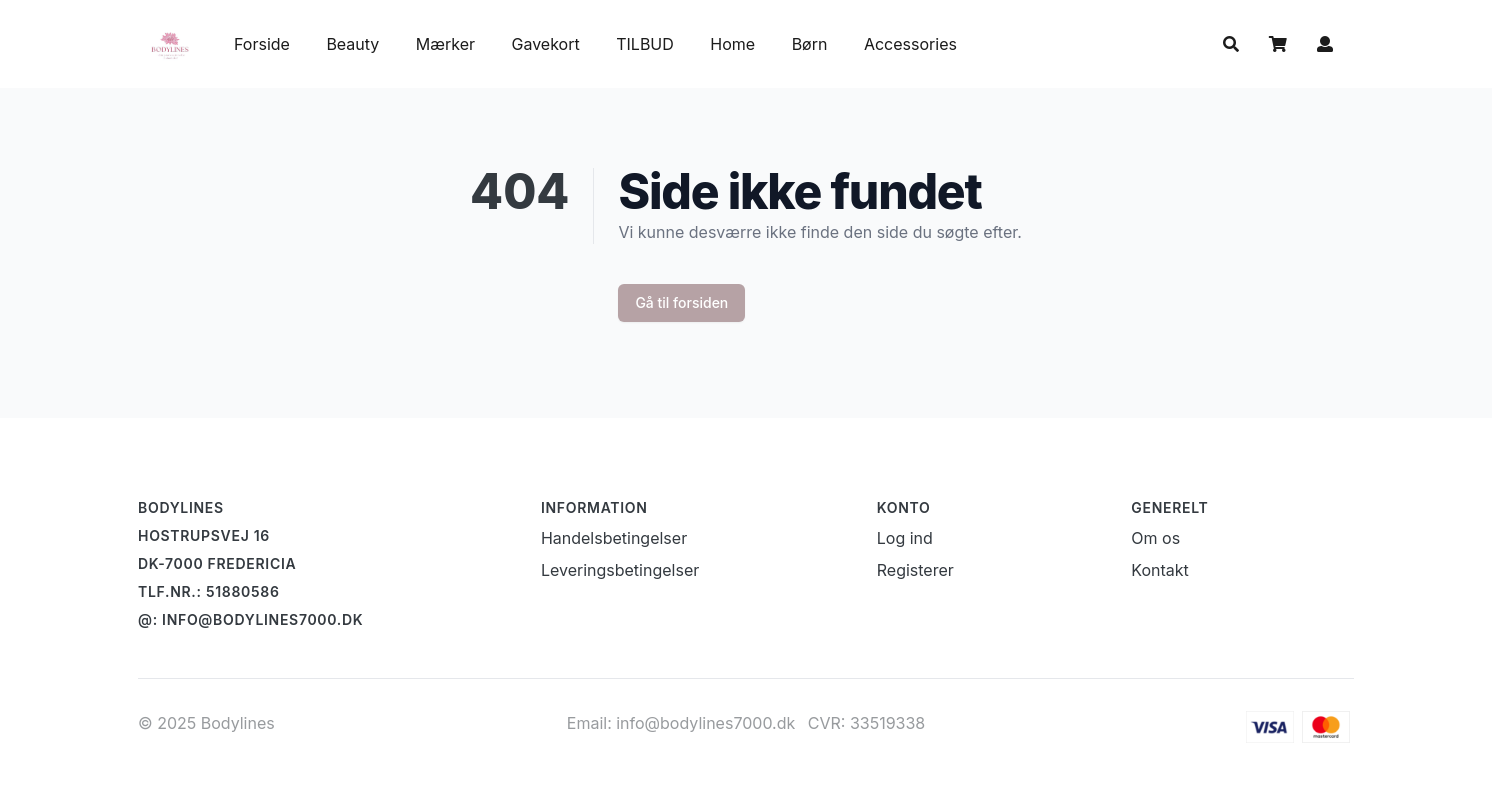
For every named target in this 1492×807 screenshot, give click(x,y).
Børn (812, 44)
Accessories (910, 44)
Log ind (905, 538)
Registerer (915, 570)
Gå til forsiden (681, 302)
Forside (262, 44)
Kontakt (1159, 570)
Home (732, 44)
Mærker (445, 44)
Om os (1155, 538)
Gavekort (548, 44)
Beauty (352, 44)
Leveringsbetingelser (620, 570)
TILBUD (645, 44)
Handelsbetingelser (614, 538)
